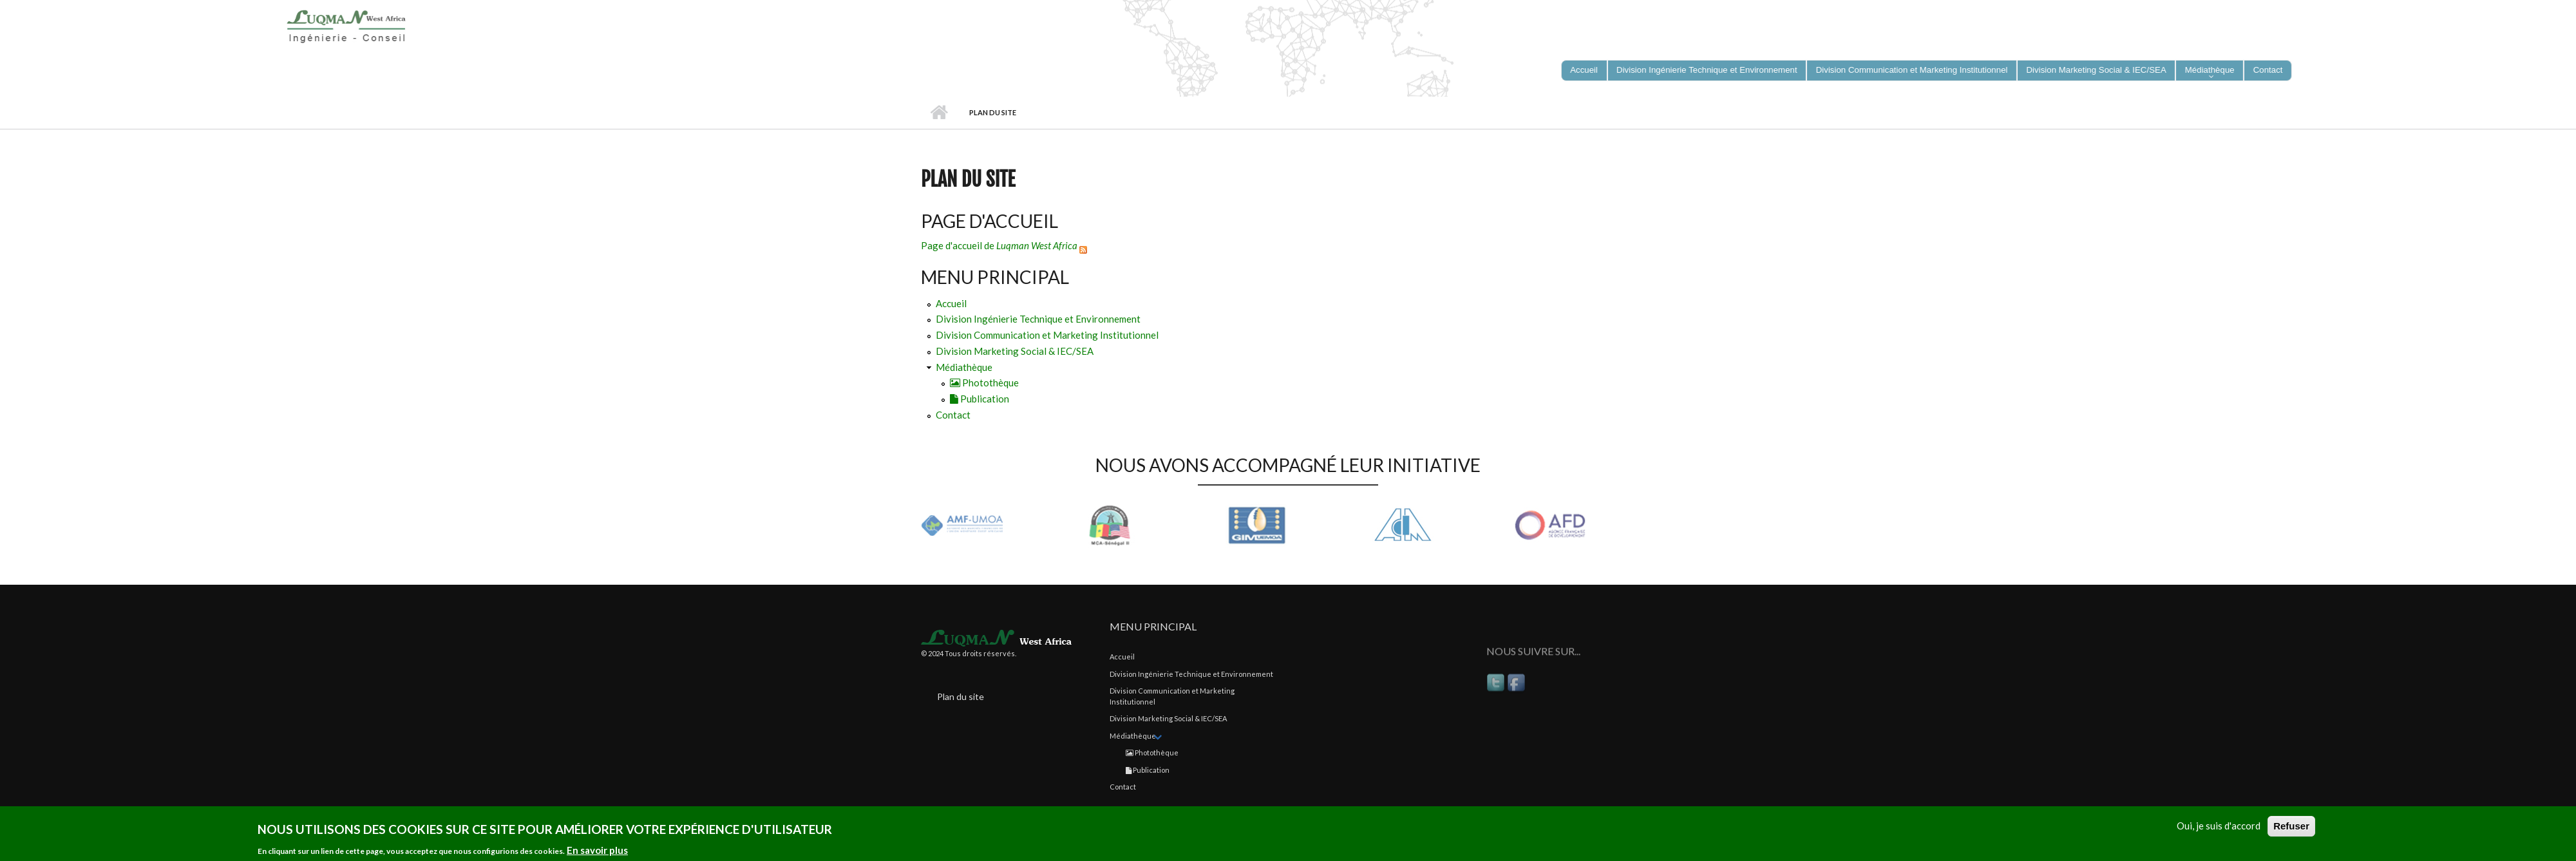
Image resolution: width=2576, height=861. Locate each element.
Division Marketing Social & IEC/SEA (1015, 351)
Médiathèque (964, 367)
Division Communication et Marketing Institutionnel (1047, 335)
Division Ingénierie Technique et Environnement (1038, 319)
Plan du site (960, 696)
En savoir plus (597, 852)
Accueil (938, 113)
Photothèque (984, 382)
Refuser (2291, 827)
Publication (979, 398)
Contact (953, 415)
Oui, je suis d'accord (2218, 827)
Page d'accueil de (999, 245)
